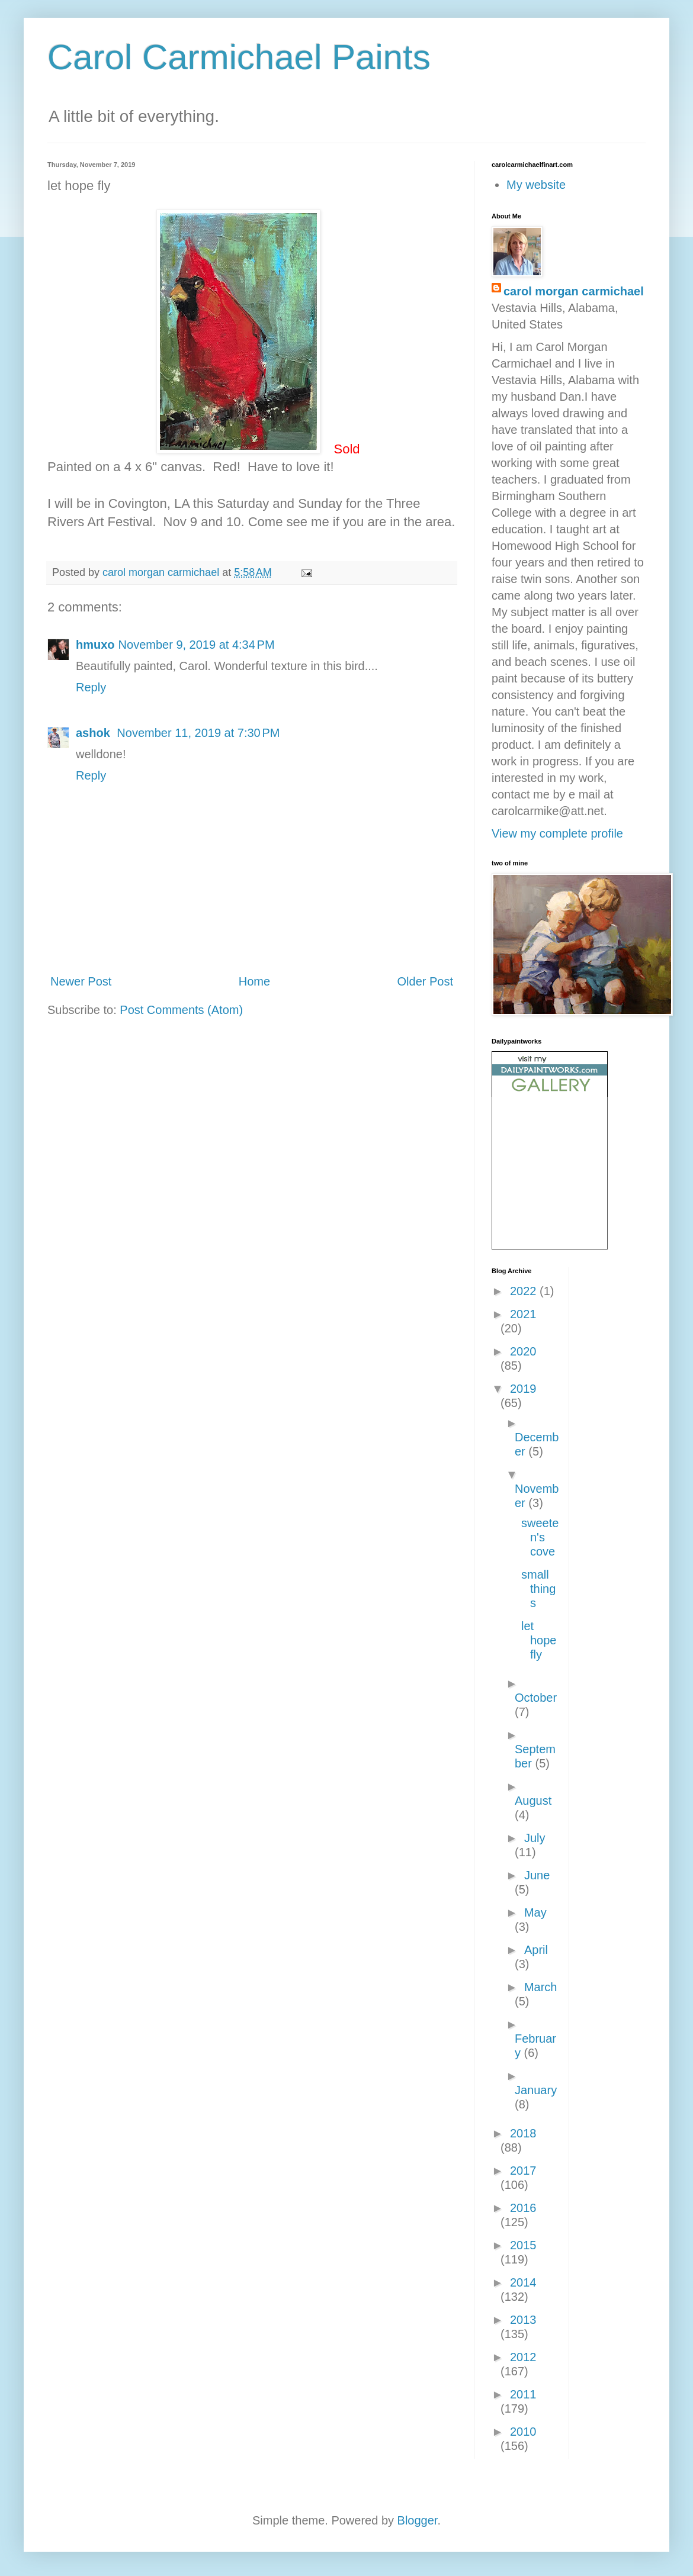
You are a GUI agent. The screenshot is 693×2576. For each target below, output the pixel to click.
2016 (523, 2207)
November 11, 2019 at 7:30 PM (198, 732)
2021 (523, 1314)
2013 (523, 2319)
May (535, 1912)
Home (254, 981)
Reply (91, 687)
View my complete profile (557, 833)
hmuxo (95, 644)
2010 (523, 2431)
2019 (523, 1388)
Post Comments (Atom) (181, 1009)
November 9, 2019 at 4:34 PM (196, 644)
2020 (523, 1351)
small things (538, 1588)
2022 (525, 1290)
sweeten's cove (540, 1537)
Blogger (417, 2520)
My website (536, 184)
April (536, 1949)
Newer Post (80, 981)
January (536, 2090)
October (536, 1697)
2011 (523, 2394)
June (537, 1875)
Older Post (425, 981)
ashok (94, 732)
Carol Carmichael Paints (239, 57)
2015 (523, 2245)
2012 (523, 2357)
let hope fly (539, 1640)
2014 (523, 2282)
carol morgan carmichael (573, 291)
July (535, 1837)
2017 (523, 2170)
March (540, 1987)
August (533, 1800)
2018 (523, 2133)
